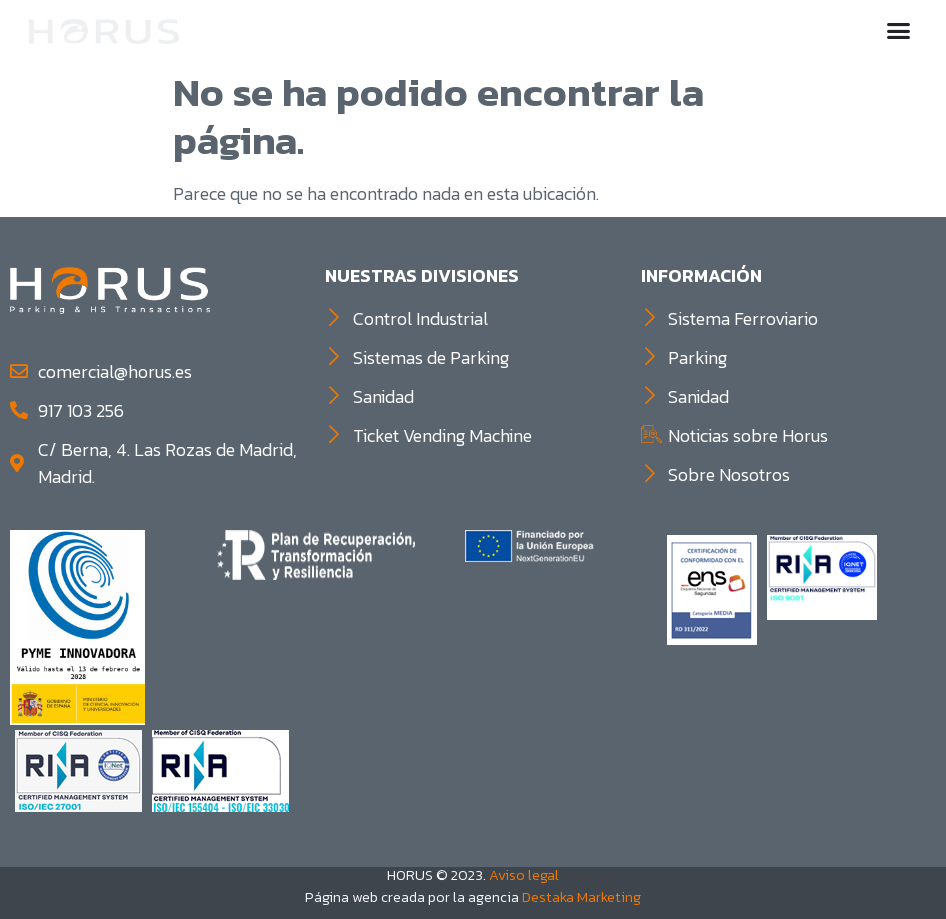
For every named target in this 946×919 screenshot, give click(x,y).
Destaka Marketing (581, 897)
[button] (899, 30)
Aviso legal (524, 875)
